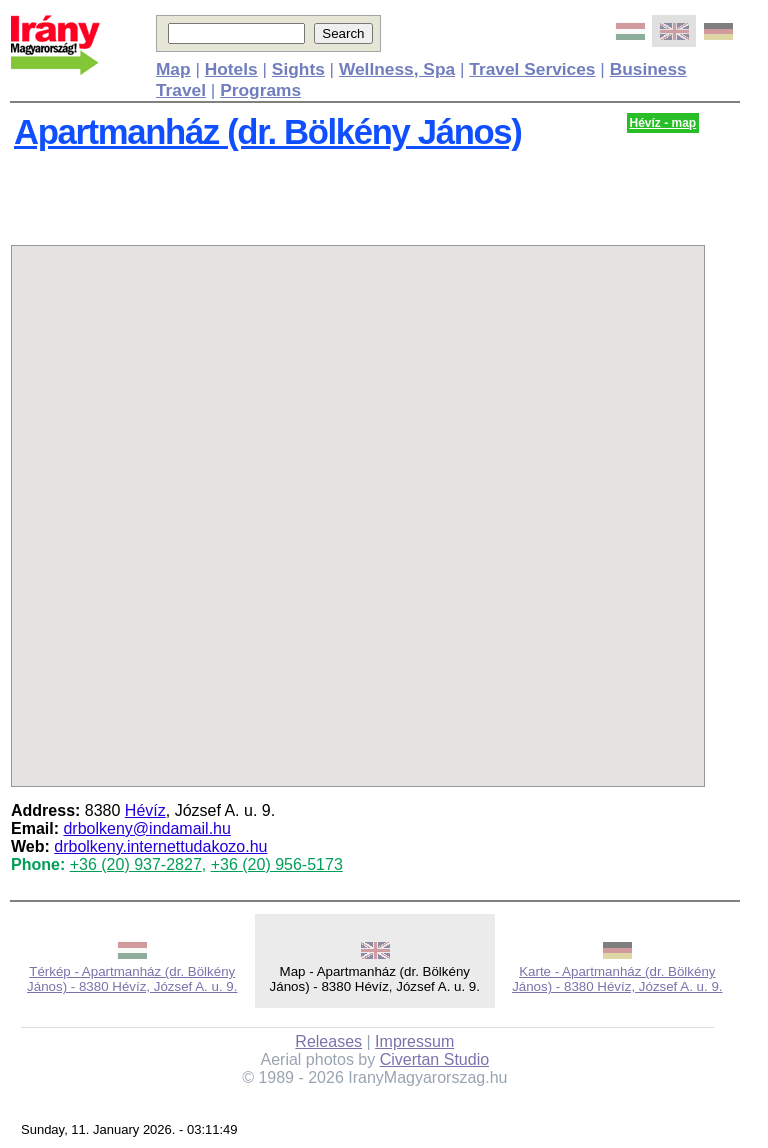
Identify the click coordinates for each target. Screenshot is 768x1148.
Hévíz (145, 810)
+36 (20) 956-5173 (277, 864)
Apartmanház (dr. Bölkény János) (268, 132)
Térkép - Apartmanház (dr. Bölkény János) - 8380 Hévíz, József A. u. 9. (132, 979)
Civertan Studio (434, 1059)
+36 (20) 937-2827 (136, 864)
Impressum (414, 1041)
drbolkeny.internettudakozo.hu (160, 846)
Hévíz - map (663, 123)
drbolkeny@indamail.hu (146, 828)
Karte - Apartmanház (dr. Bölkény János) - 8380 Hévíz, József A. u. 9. (617, 979)
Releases (328, 1041)
